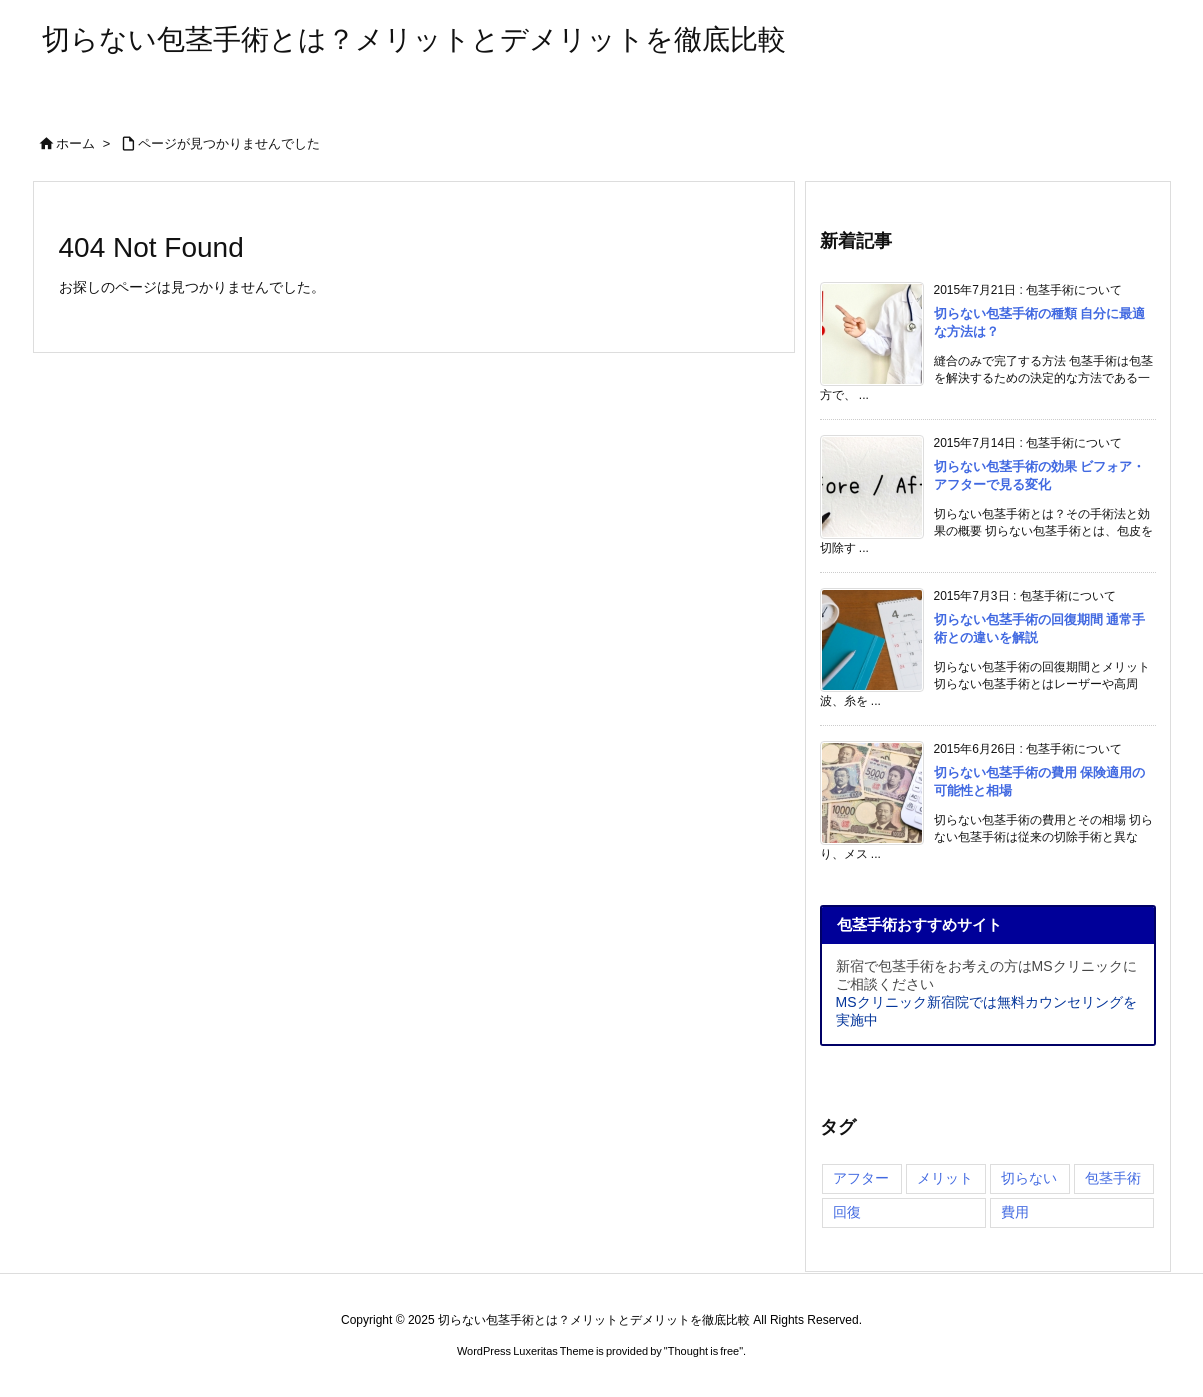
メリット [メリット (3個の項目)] (945, 1178)
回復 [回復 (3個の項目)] (847, 1212)
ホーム (75, 143)
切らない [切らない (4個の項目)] (1029, 1178)
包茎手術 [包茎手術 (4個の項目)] (1113, 1178)
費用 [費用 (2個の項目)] (1015, 1212)
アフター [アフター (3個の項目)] (861, 1178)
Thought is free (703, 1351)
